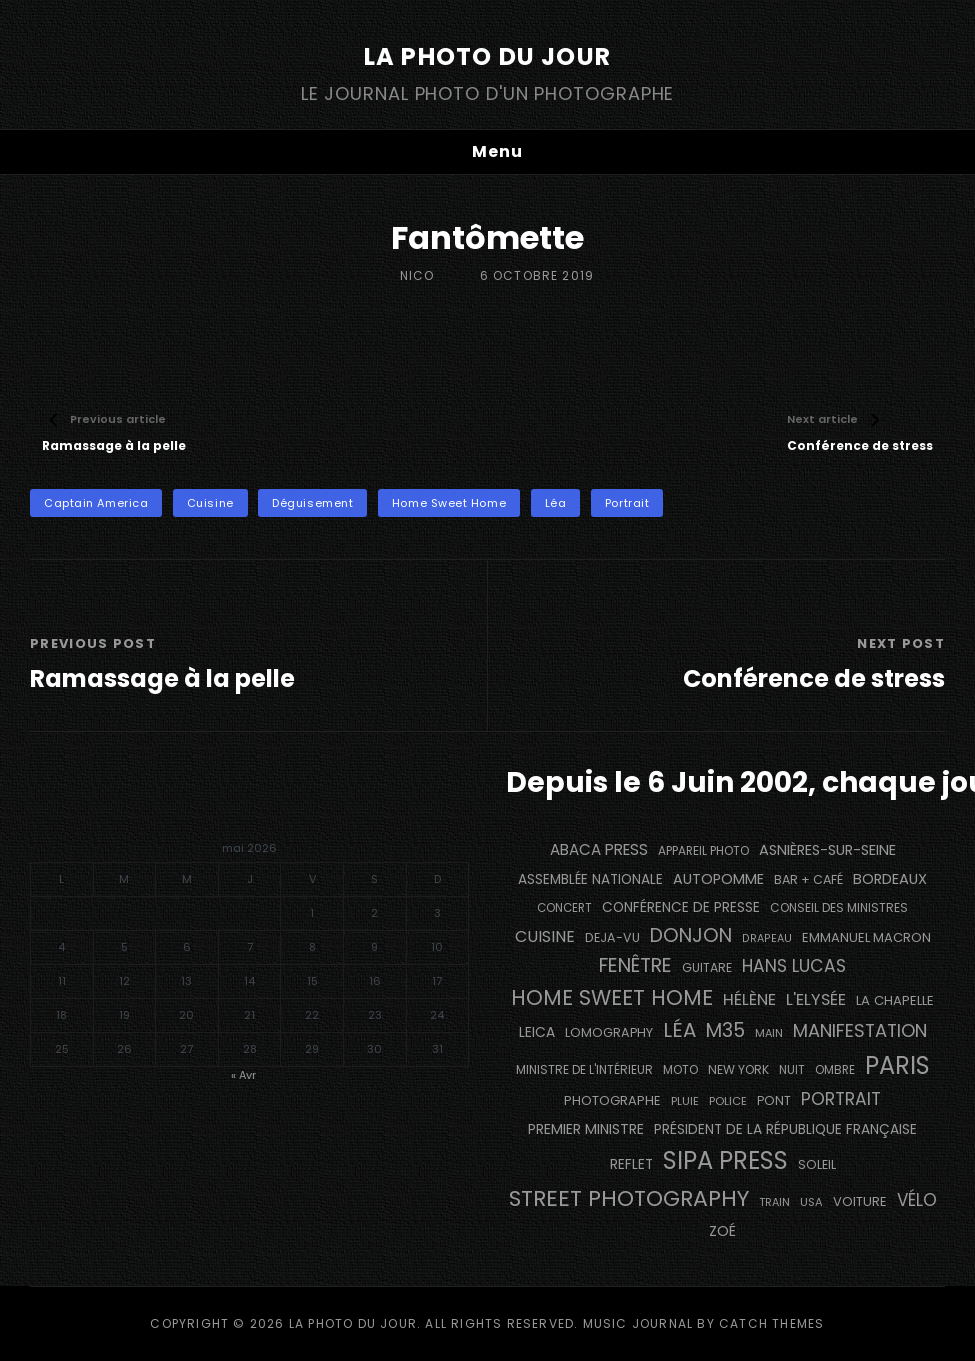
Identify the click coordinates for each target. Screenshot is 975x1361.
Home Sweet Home (449, 503)
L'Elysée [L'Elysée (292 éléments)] (816, 999)
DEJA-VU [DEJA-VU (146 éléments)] (612, 937)
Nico (417, 275)
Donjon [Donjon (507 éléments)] (691, 935)
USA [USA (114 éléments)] (811, 1202)
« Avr (243, 1075)
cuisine (210, 503)
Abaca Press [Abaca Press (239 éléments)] (599, 849)
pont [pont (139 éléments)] (774, 1100)
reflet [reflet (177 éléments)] (631, 1164)
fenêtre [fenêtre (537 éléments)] (635, 965)
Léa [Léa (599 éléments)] (679, 1030)
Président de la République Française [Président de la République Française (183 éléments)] (785, 1129)
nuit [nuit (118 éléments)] (792, 1070)
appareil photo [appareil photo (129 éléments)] (703, 851)
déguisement (312, 503)
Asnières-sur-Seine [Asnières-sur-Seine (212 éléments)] (827, 850)
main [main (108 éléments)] (769, 1033)
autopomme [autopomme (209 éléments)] (718, 879)
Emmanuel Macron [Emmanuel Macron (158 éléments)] (866, 937)
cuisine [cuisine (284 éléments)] (545, 936)
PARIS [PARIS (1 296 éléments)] (897, 1065)
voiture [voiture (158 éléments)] (860, 1201)
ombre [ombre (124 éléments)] (835, 1070)
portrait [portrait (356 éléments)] (841, 1099)
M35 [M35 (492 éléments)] (725, 1030)
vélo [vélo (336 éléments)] (917, 1200)
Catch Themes (771, 1323)
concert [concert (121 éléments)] (564, 908)
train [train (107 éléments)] (774, 1202)
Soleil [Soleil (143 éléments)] (817, 1164)
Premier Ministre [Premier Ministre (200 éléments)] (586, 1129)
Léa (556, 503)
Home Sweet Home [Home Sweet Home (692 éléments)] (612, 997)
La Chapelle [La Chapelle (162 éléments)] (895, 1000)
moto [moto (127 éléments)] (680, 1070)
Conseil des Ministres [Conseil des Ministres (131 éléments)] (839, 907)
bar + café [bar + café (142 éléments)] (808, 879)
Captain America (96, 503)
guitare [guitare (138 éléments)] (707, 967)
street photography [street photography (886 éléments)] (629, 1198)
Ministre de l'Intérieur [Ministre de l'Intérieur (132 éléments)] (584, 1069)
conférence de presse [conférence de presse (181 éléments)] (681, 907)
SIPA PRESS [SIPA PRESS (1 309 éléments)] (725, 1160)
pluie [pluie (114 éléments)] (685, 1101)
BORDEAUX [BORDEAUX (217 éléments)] (890, 879)
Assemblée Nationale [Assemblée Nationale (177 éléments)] (590, 879)
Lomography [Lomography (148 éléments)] (609, 1032)
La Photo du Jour (487, 56)
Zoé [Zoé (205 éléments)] (722, 1231)
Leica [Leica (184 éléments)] (537, 1032)
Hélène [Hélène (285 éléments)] (749, 999)
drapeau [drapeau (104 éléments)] (767, 938)
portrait (627, 503)
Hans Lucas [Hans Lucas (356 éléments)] (794, 966)
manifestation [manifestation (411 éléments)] (860, 1030)
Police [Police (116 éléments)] (728, 1101)
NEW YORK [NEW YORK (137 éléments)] (738, 1069)
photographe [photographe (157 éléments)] (612, 1100)
